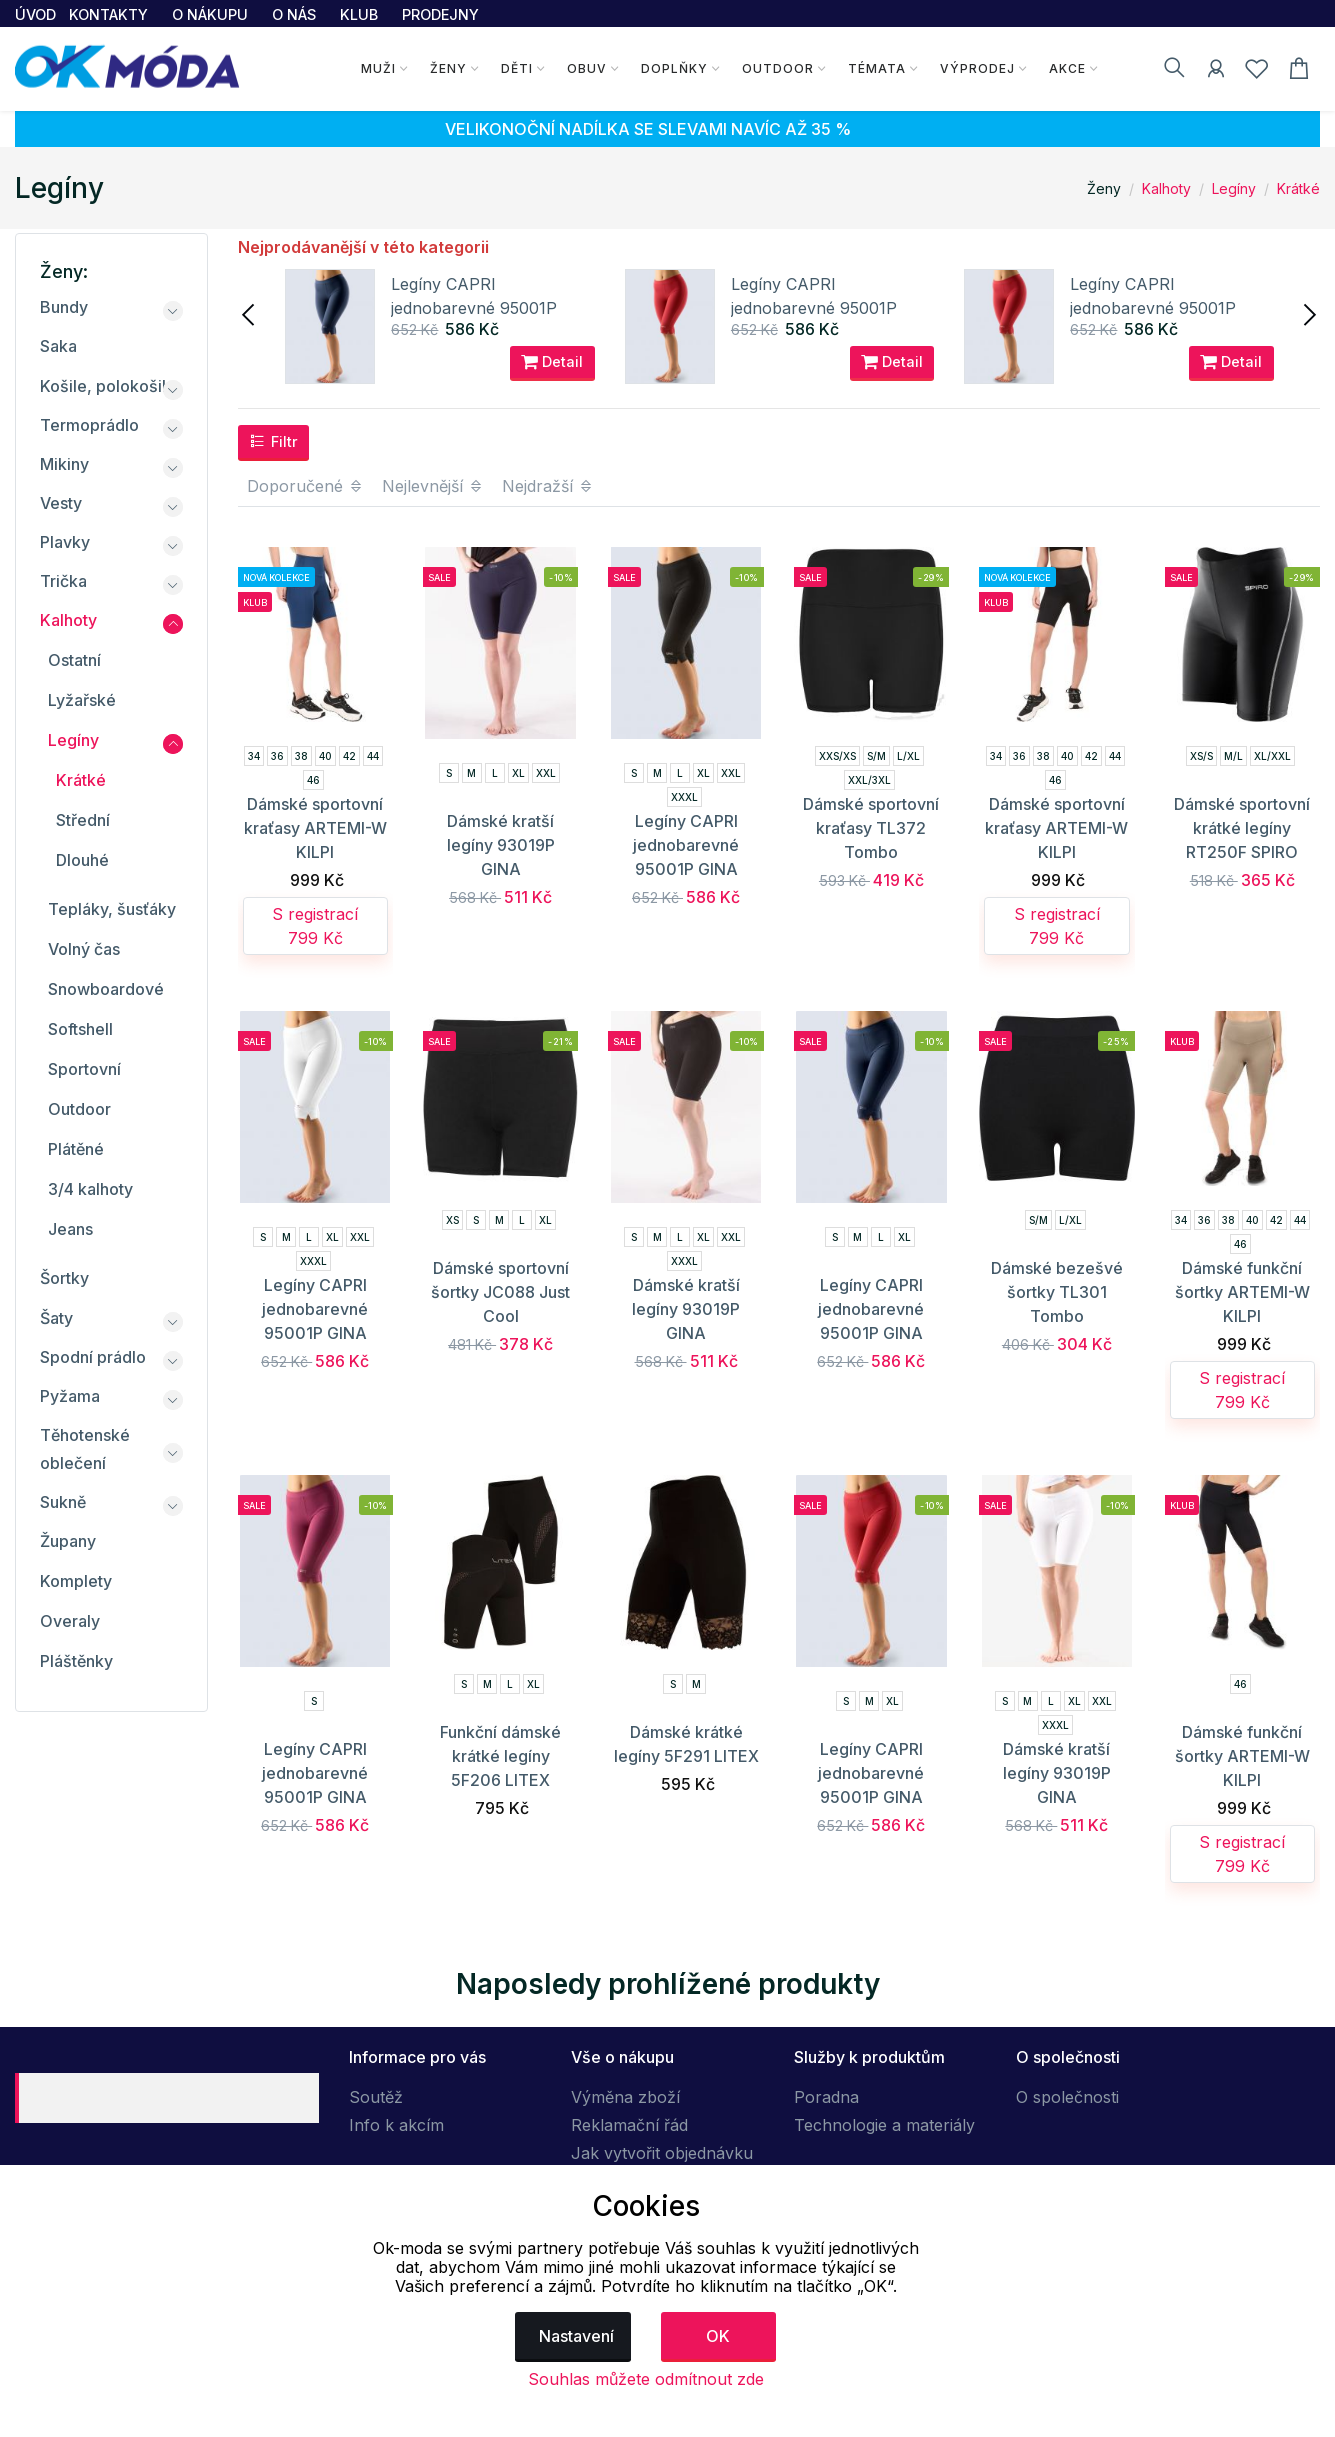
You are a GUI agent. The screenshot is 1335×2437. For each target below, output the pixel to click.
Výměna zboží (625, 2097)
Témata (876, 68)
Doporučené (305, 486)
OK (718, 2336)
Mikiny (64, 464)
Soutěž (376, 2097)
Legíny (1234, 188)
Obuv (587, 68)
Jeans (70, 1229)
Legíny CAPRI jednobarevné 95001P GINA (474, 308)
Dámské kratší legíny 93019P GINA (501, 845)
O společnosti (1067, 2097)
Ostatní (74, 660)
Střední (83, 820)
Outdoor (777, 68)
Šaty (56, 1318)
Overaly (70, 1621)
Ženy (448, 68)
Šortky (64, 1278)
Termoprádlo (89, 425)
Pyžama (70, 1396)
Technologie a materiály (884, 2125)
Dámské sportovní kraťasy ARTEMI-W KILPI (315, 828)
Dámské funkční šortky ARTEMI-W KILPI (1242, 1292)
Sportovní (84, 1069)
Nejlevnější (433, 486)
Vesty (61, 503)
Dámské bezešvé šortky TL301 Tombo (1057, 1292)
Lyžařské (82, 700)
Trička (63, 581)
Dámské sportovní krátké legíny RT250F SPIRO (1242, 828)
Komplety (76, 1581)
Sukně (63, 1502)
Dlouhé (82, 860)
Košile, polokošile (108, 386)
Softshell (80, 1029)
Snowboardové (106, 989)
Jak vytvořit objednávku (662, 2153)
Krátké (1298, 188)
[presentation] (250, 313)
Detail (552, 362)
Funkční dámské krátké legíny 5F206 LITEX (500, 1756)
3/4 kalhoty (90, 1189)
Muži (378, 68)
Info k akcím (396, 2125)
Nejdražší (548, 486)
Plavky (65, 542)
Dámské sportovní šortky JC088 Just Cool (500, 1292)
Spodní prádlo (93, 1357)
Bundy (64, 307)
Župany (68, 1541)
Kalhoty (1166, 188)
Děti (517, 68)
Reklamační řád (629, 2125)
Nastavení (576, 2336)
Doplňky (674, 68)
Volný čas (84, 949)
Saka (58, 346)
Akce (1066, 68)
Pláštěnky (76, 1661)
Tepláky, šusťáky (112, 909)
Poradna (826, 2097)
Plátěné (76, 1149)
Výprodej (976, 68)
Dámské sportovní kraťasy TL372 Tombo (871, 828)
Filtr (273, 441)
